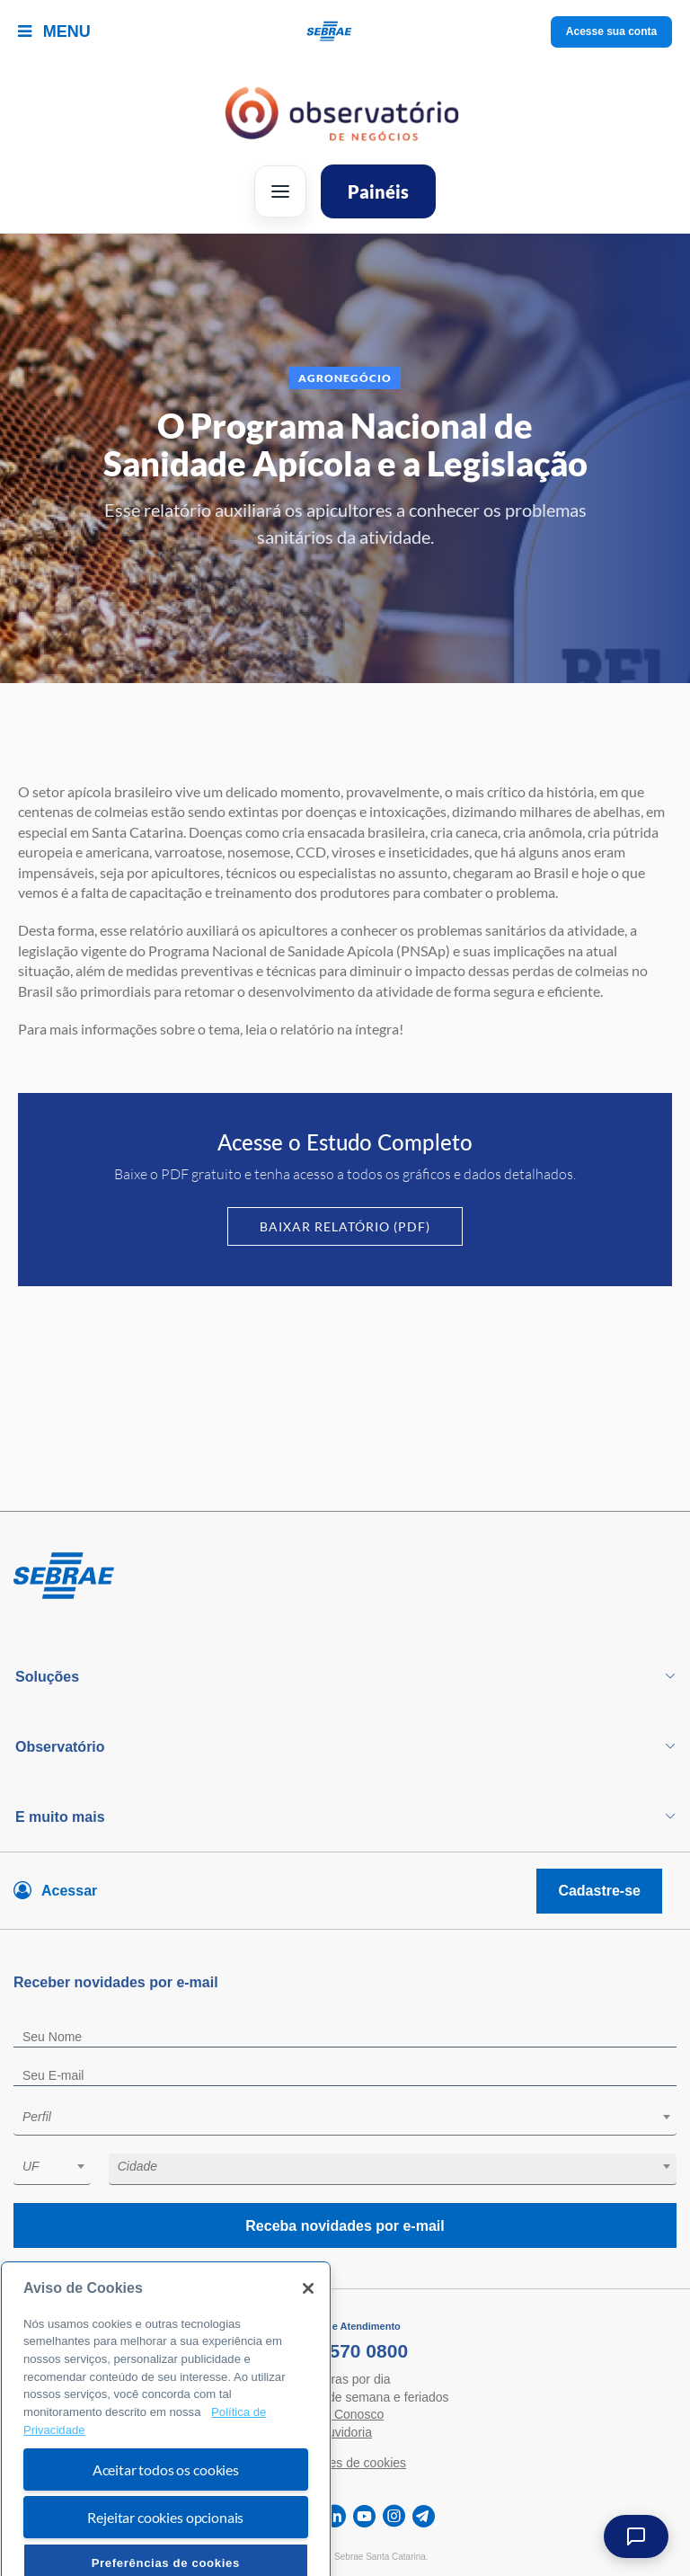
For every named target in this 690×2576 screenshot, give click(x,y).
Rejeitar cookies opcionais (165, 2548)
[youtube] (364, 2516)
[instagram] (394, 2516)
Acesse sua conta (611, 31)
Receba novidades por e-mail (344, 2226)
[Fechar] (308, 2321)
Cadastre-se (599, 1890)
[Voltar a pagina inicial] (345, 32)
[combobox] (345, 2120)
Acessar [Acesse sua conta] (69, 1890)
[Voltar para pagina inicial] (345, 1576)
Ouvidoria (345, 2432)
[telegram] (423, 2516)
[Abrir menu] (280, 191)
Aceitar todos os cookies (166, 2500)
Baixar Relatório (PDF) (345, 1226)
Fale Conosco (345, 2414)
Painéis (378, 191)
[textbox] (354, 2116)
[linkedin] (334, 2516)
